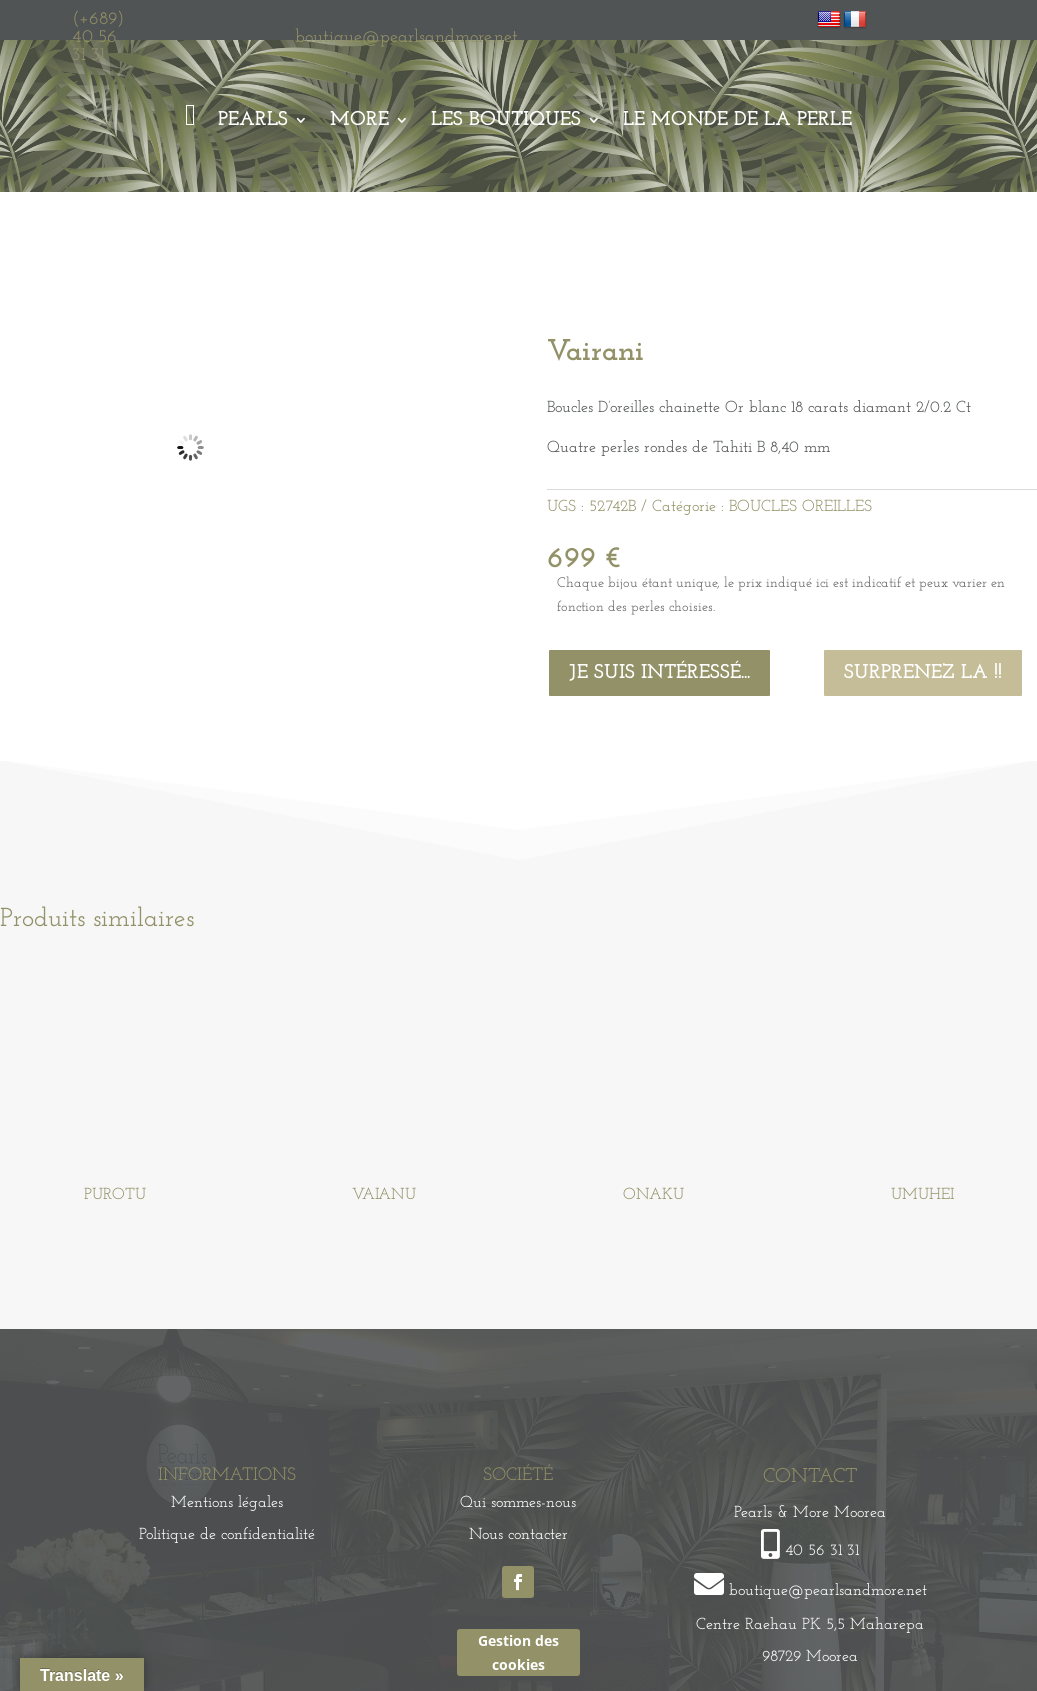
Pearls (253, 120)
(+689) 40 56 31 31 (98, 37)
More (359, 120)
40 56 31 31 (822, 1551)
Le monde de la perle (737, 120)
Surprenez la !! (923, 673)
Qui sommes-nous (518, 1503)
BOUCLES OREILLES (800, 507)
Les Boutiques (506, 120)
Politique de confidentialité (227, 1535)
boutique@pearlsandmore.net (406, 37)
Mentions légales (227, 1503)
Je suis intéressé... (659, 673)
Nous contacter (518, 1535)
